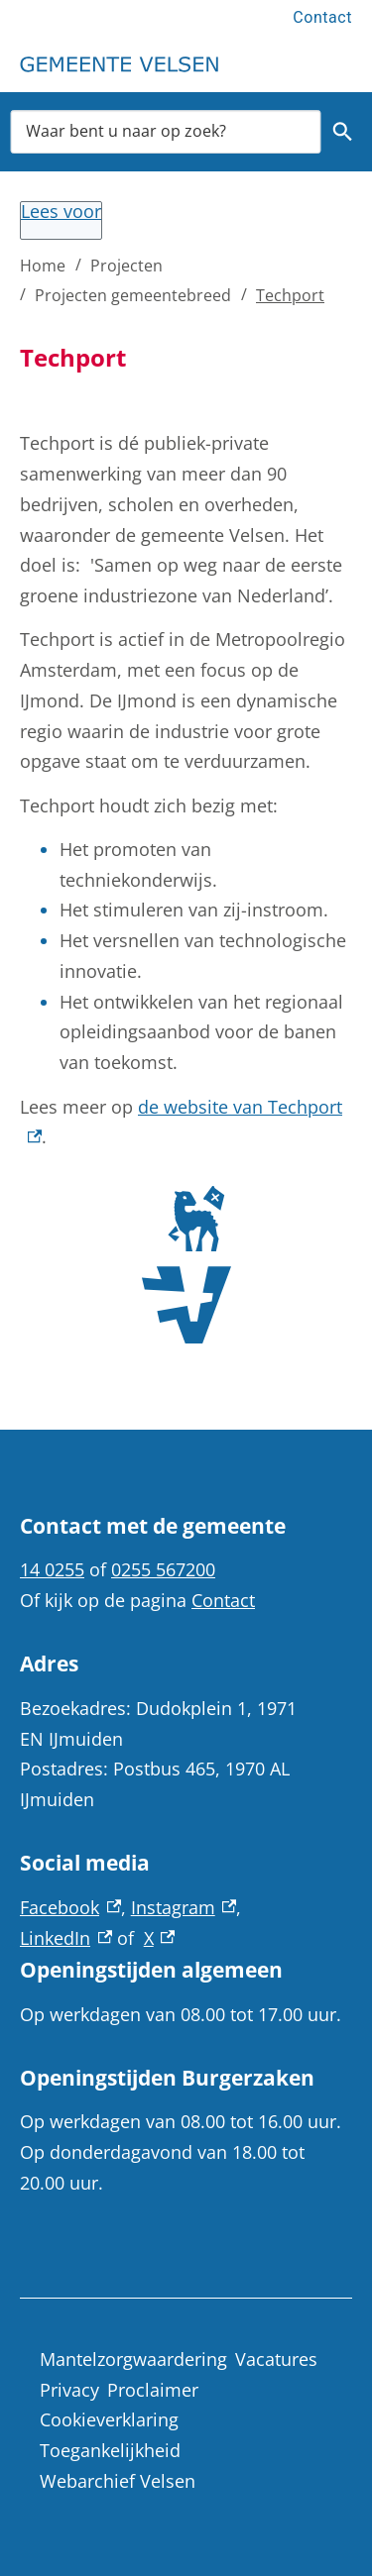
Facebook (70, 1907)
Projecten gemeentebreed (133, 295)
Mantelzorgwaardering (133, 2359)
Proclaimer (152, 2390)
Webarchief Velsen (117, 2481)
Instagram (184, 1907)
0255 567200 (163, 1569)
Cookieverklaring (109, 2419)
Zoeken (339, 132)
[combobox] (165, 131)
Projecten (126, 265)
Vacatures (276, 2359)
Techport (290, 295)
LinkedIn (66, 1938)
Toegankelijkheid (110, 2450)
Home (42, 265)
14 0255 (52, 1569)
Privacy (69, 2390)
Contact (322, 17)
